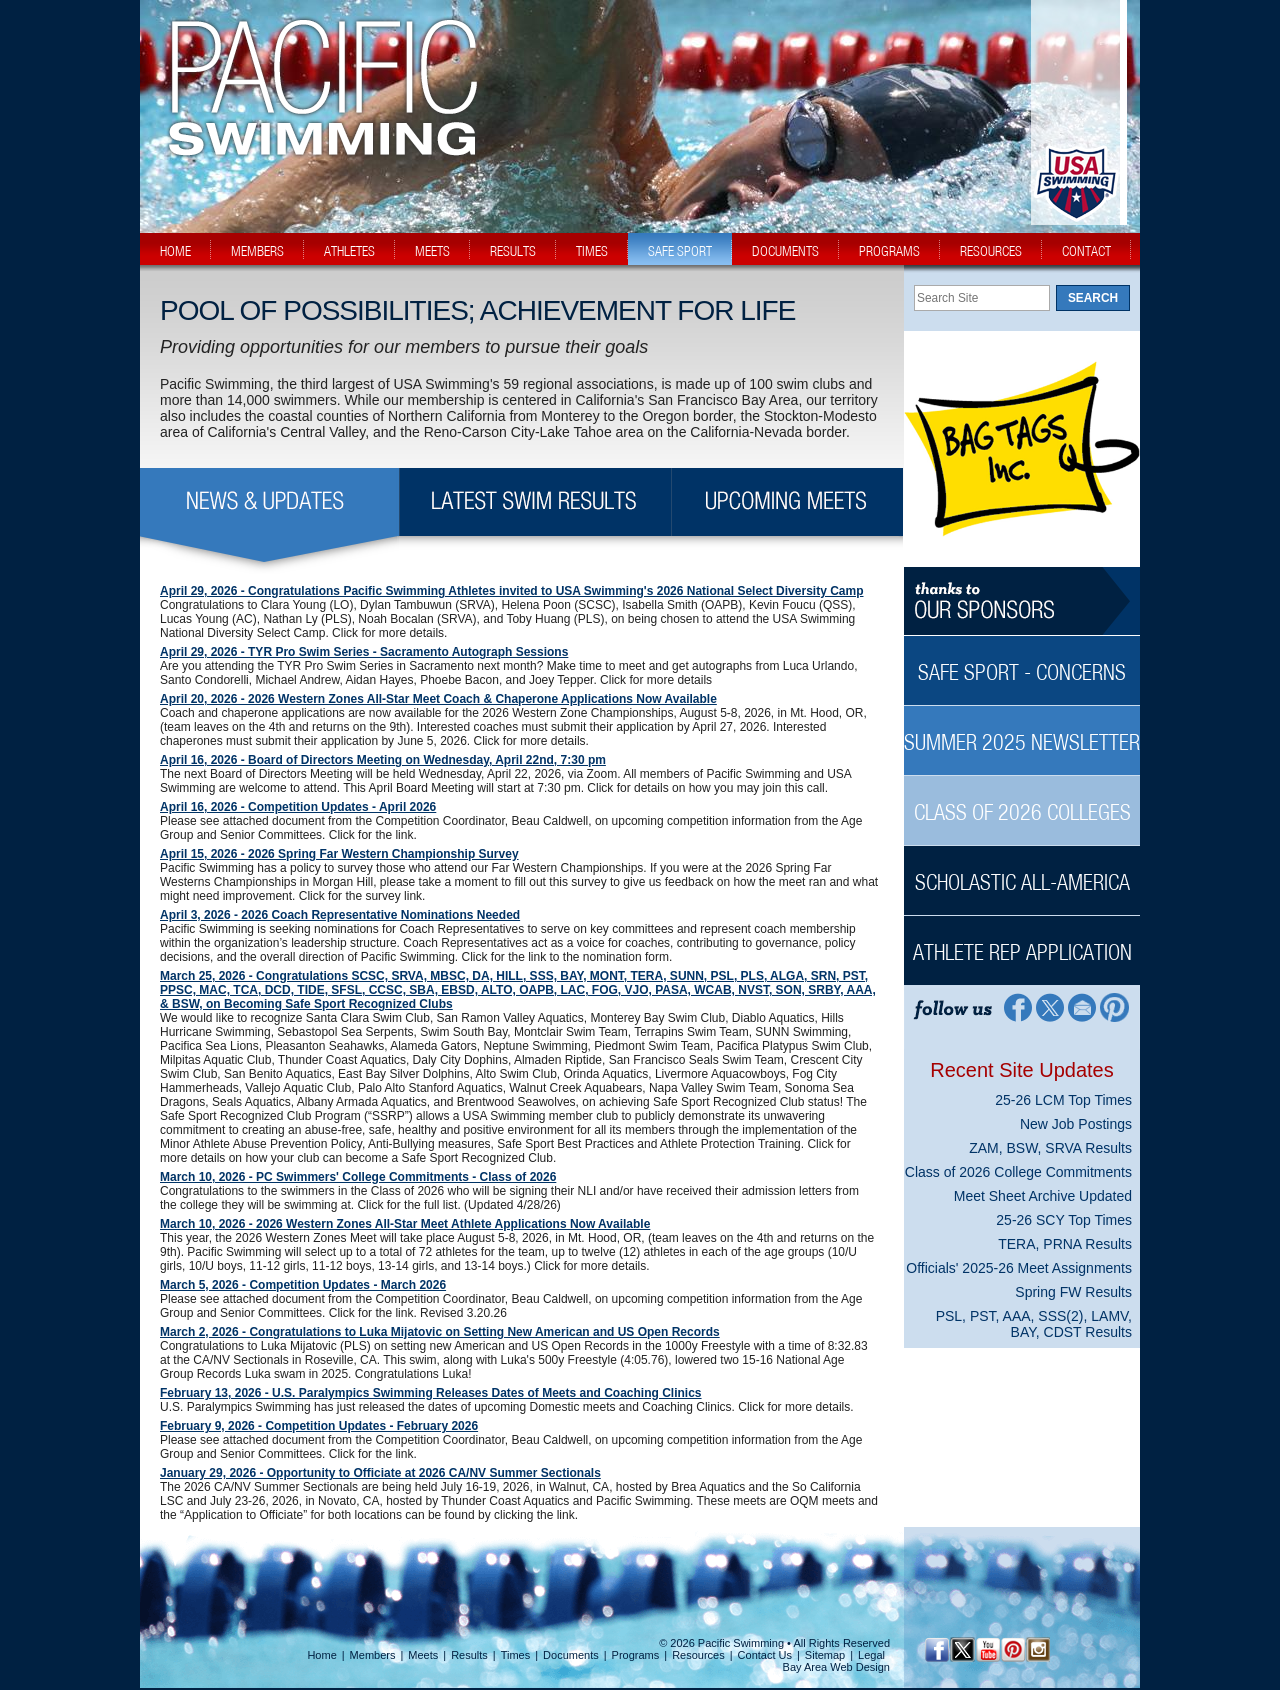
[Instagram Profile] (1037, 1649)
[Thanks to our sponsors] (1022, 601)
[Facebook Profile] (1016, 1006)
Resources (698, 1655)
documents (785, 251)
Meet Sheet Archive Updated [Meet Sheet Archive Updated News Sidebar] (1043, 1196)
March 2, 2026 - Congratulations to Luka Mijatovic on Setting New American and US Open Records (440, 1332)
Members (373, 1655)
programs (889, 251)
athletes (349, 251)
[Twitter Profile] (1049, 1006)
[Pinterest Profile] (1115, 1006)
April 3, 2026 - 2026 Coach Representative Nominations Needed (340, 915)
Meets (423, 1655)
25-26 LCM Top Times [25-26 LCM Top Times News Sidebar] (1063, 1100)
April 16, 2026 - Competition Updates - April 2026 (298, 807)
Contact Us (765, 1655)
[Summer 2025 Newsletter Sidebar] (1022, 731)
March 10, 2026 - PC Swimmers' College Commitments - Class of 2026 (358, 1177)
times (592, 251)
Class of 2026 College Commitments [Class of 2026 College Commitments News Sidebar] (1018, 1172)
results (513, 251)
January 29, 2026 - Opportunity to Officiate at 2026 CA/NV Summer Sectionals (380, 1473)
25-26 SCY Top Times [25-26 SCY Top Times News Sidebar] (1064, 1220)
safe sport (680, 251)
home (175, 251)
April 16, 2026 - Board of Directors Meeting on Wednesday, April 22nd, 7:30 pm (383, 760)
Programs (636, 1655)
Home (321, 1655)
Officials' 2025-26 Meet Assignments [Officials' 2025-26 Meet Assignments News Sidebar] (1019, 1268)
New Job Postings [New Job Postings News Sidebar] (1076, 1124)
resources (991, 251)
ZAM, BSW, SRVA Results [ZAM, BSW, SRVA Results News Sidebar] (1050, 1148)
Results (469, 1655)
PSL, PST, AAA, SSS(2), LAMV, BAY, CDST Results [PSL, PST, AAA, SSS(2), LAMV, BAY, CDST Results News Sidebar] (1034, 1324)
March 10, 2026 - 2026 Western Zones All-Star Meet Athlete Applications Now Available (405, 1224)
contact (1086, 251)
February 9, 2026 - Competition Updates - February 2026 (319, 1426)
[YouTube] (987, 1649)
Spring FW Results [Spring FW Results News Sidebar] (1073, 1292)
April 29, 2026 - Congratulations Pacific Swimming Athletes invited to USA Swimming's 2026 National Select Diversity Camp (512, 591)
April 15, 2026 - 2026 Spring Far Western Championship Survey (339, 854)
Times (516, 1655)
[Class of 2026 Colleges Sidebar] (1022, 801)
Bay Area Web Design (836, 1667)
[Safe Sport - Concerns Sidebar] (1022, 661)
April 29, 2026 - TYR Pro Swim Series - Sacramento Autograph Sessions (364, 652)
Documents (571, 1655)
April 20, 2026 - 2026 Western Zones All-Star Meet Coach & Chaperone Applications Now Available (438, 699)
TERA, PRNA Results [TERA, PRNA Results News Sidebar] (1065, 1244)
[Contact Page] (1082, 1006)
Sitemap (825, 1655)
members (257, 251)
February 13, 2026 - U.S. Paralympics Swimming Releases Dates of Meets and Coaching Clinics (431, 1393)
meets (432, 251)
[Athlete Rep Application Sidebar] (1022, 941)
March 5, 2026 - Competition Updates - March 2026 (303, 1285)
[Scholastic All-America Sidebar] (1022, 871)
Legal (871, 1655)
